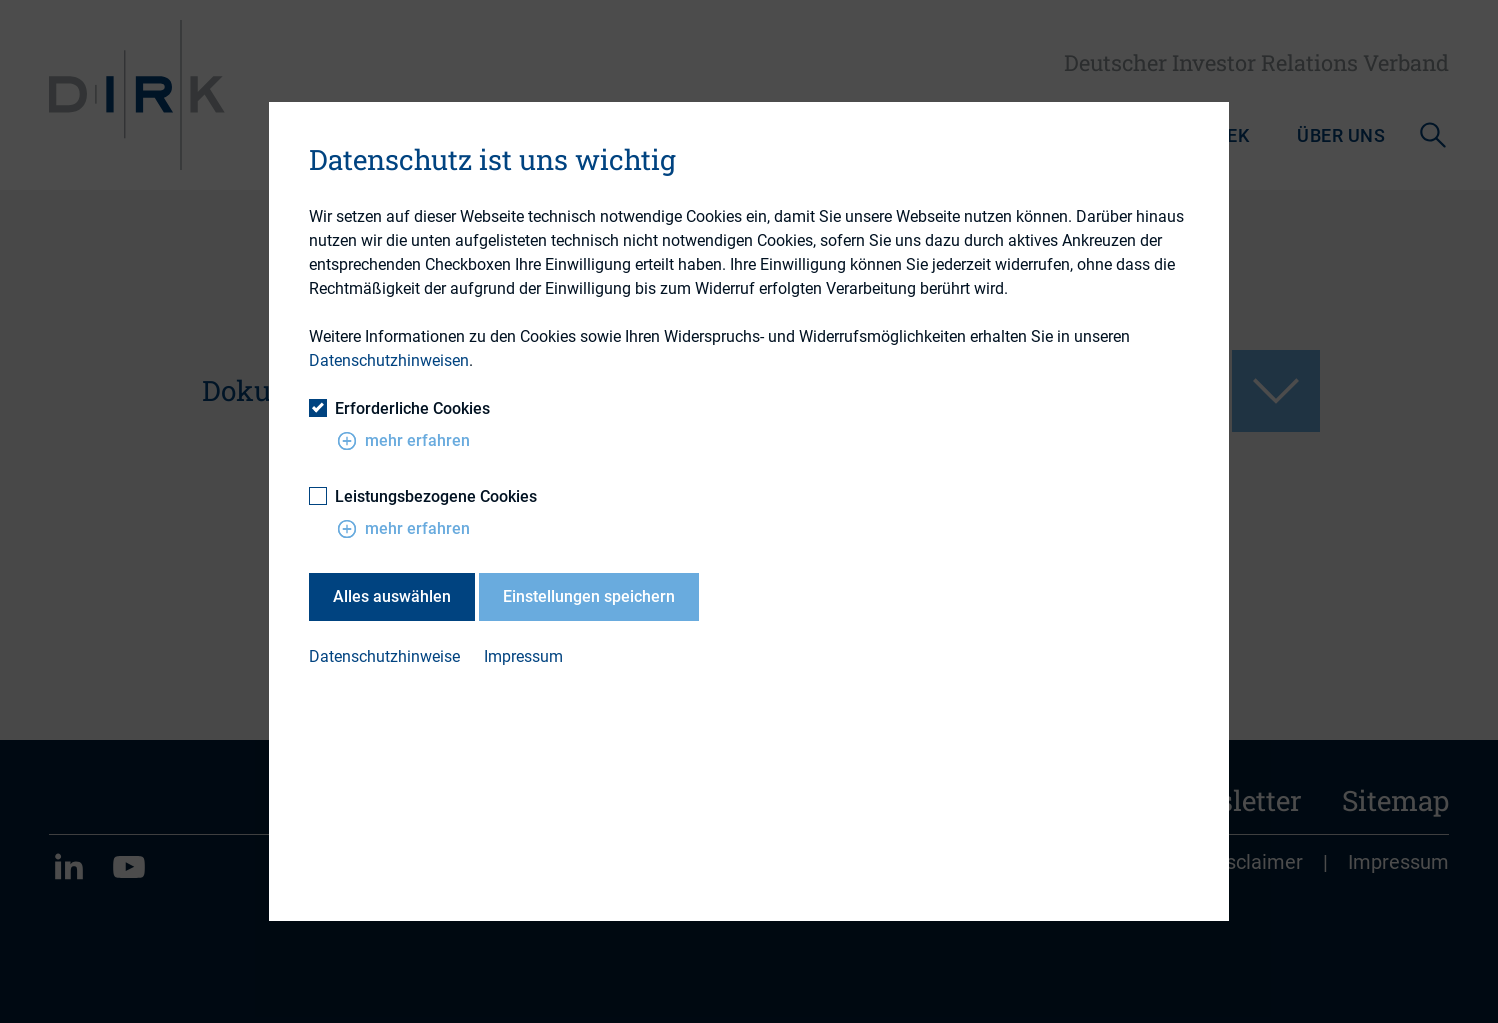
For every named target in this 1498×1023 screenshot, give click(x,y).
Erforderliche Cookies (399, 408)
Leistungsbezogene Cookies (423, 496)
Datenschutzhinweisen (389, 360)
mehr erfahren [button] (403, 441)
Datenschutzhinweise (384, 656)
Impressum (523, 656)
